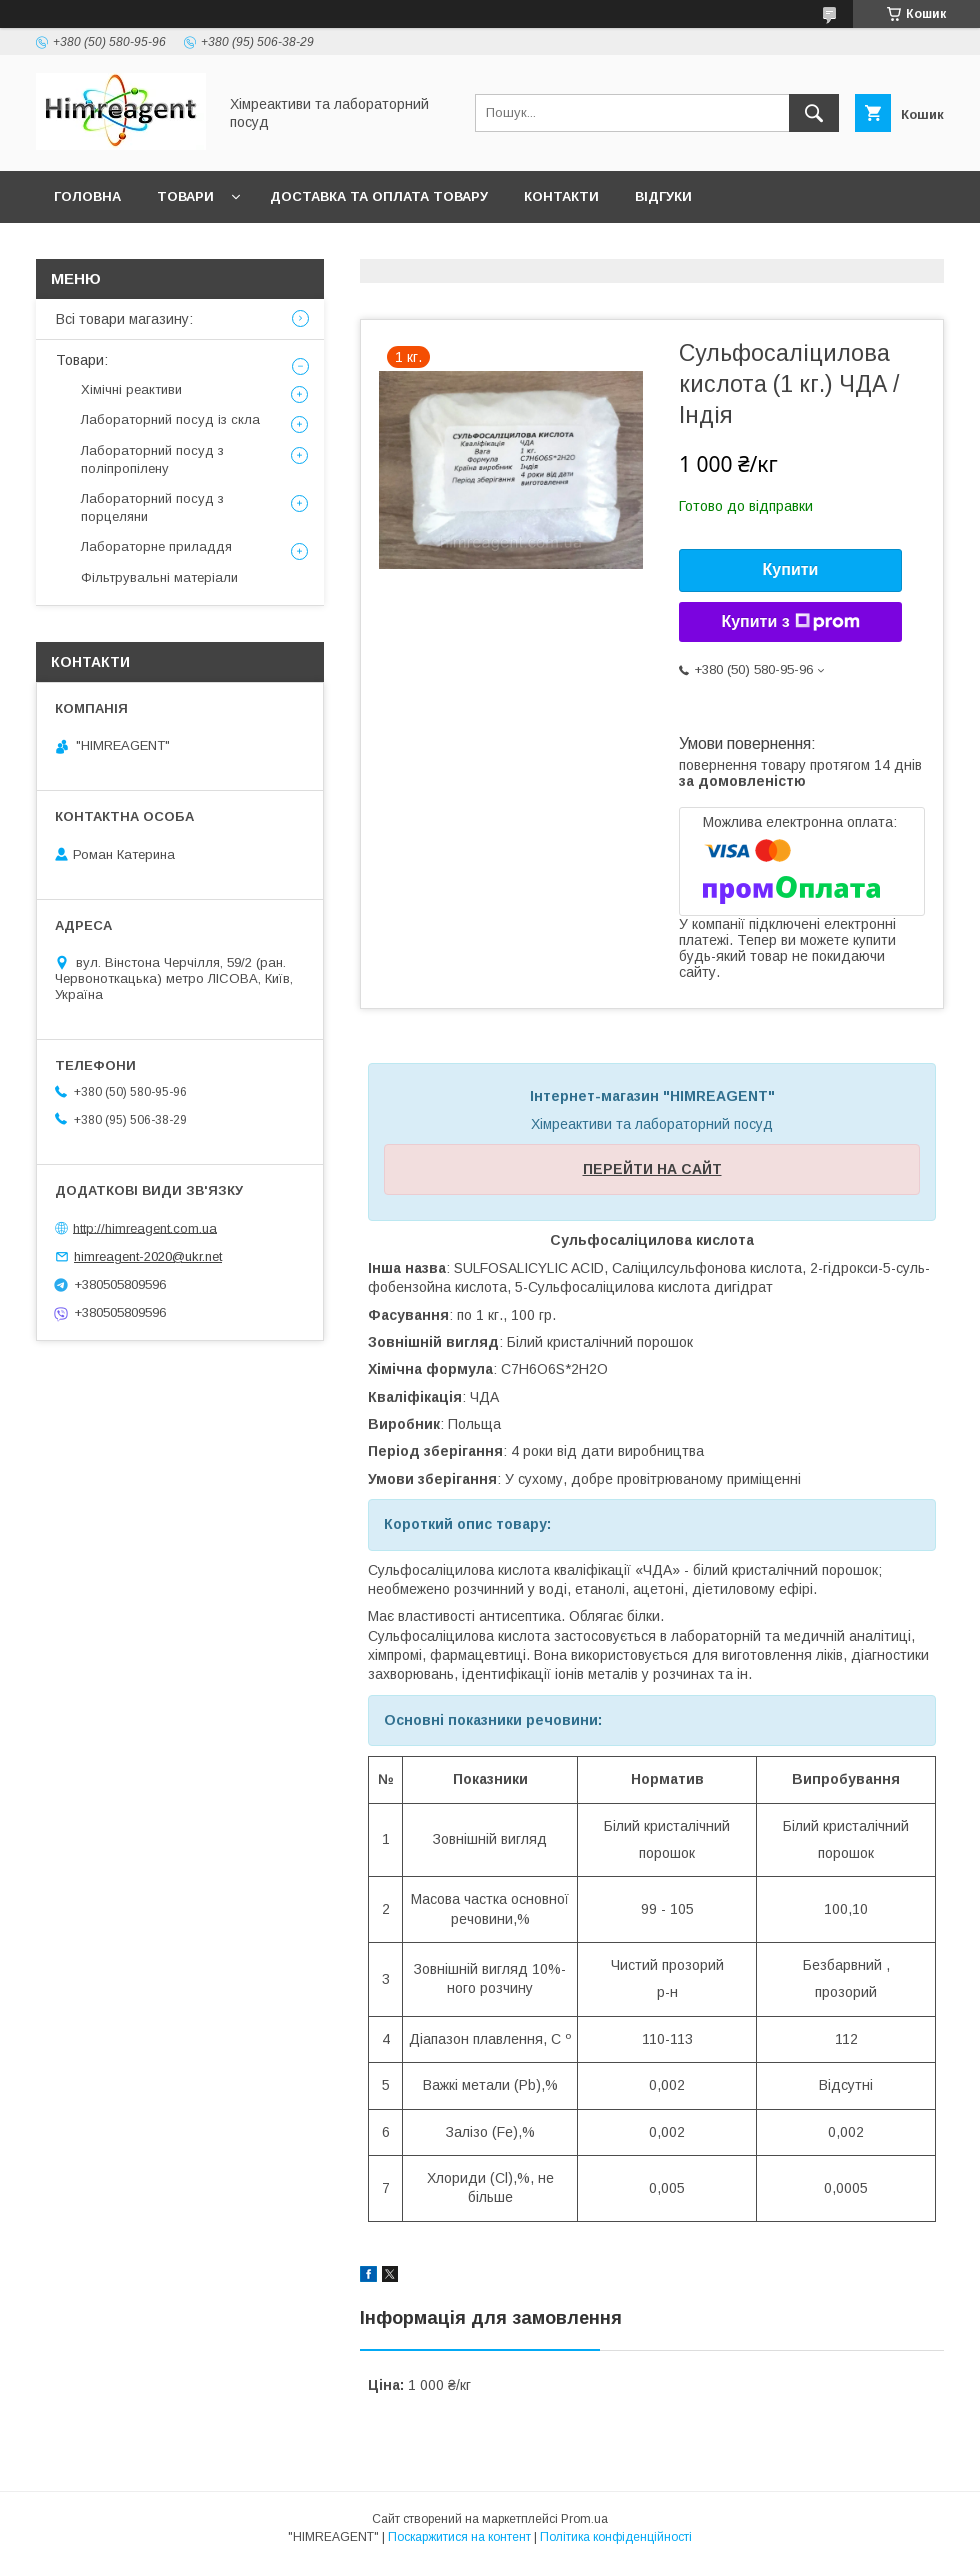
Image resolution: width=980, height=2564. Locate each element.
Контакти (561, 196)
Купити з (790, 622)
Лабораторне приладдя (156, 546)
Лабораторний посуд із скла (170, 419)
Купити (791, 569)
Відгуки (663, 196)
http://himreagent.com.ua (145, 1227)
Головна (87, 196)
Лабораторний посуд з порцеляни (152, 507)
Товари (185, 196)
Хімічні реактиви (131, 389)
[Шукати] (814, 113)
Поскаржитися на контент (459, 2537)
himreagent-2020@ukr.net (148, 1256)
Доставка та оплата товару (379, 196)
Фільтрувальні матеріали (159, 577)
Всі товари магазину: (124, 319)
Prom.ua (584, 2519)
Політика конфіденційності (616, 2537)
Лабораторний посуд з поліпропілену (152, 459)
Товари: (82, 360)
